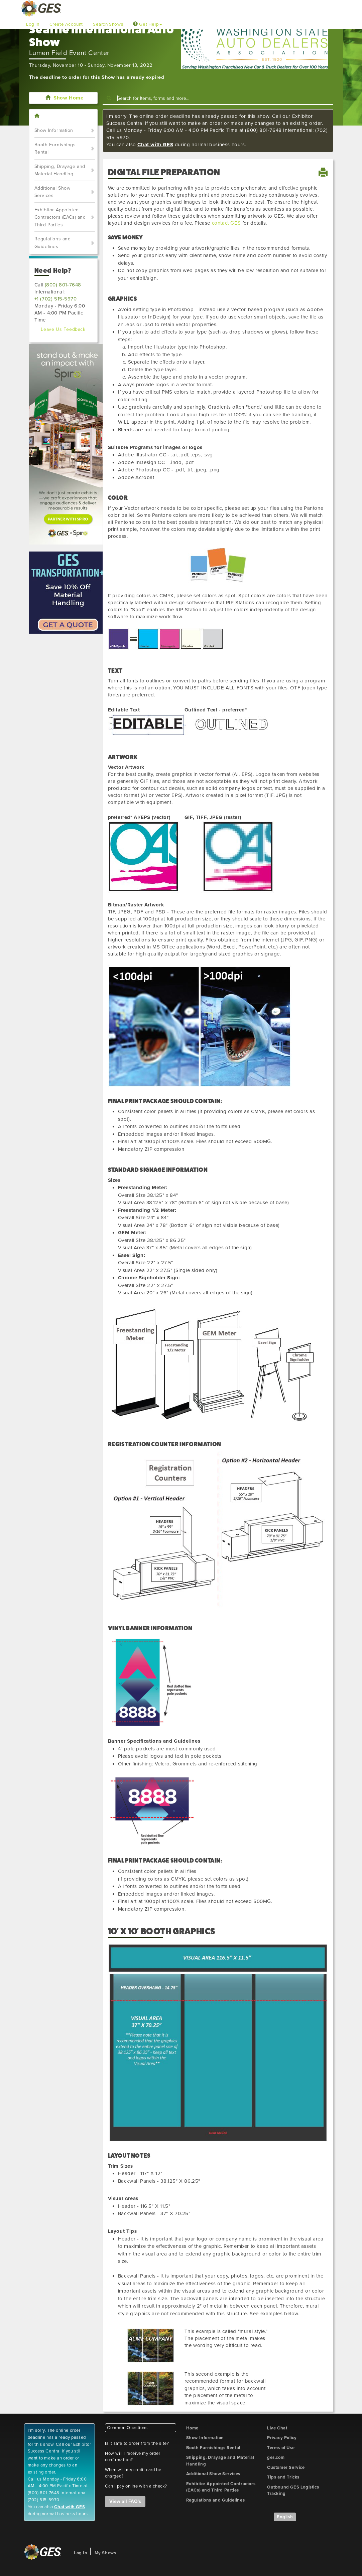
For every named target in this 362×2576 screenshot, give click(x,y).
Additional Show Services (52, 192)
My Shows (105, 2553)
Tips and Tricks (283, 2477)
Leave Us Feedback (63, 329)
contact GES (226, 223)
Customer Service (286, 2467)
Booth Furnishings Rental (55, 148)
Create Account (66, 24)
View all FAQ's (125, 2501)
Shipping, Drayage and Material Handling (60, 170)
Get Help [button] (147, 24)
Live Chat (277, 2428)
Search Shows (108, 24)
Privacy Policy (281, 2437)
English (285, 2517)
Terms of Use (280, 2447)
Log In (32, 24)
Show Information (54, 130)
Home (192, 2428)
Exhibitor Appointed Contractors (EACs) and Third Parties (60, 217)
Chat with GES (155, 145)
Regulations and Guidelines (52, 242)
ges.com (275, 2457)
